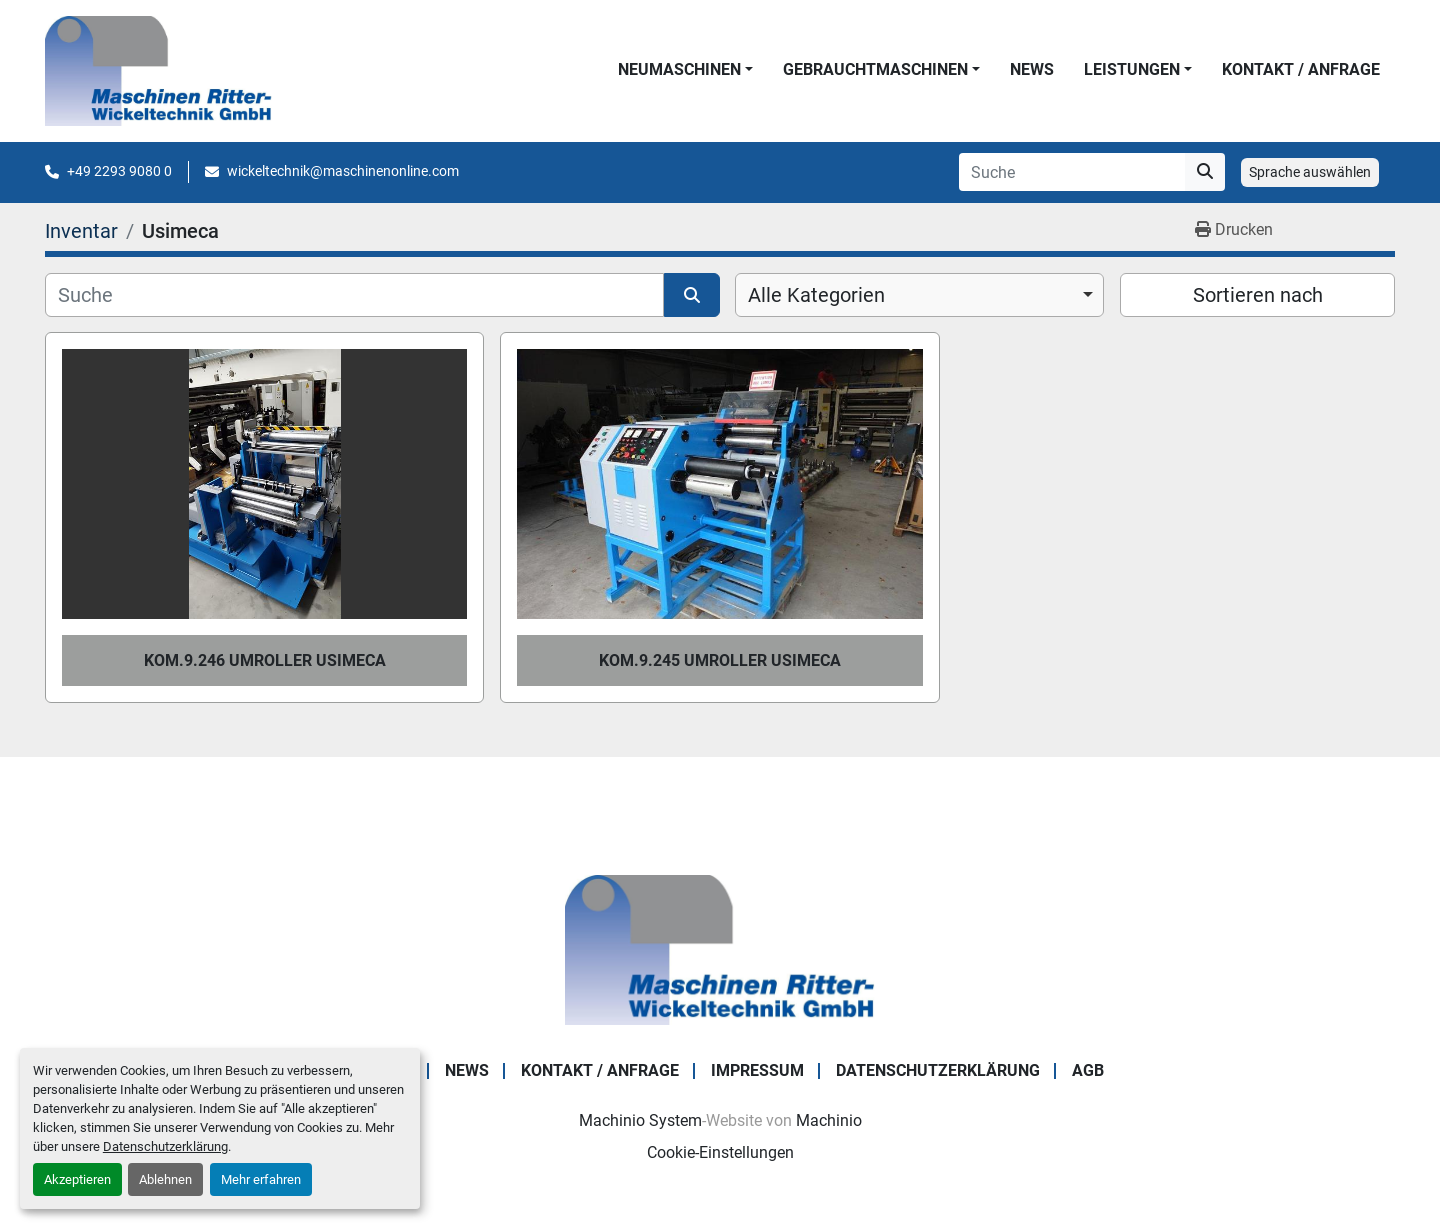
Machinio (829, 1120)
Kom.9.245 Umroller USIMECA (720, 660)
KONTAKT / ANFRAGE (1301, 69)
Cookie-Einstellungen (720, 1152)
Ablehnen (165, 1179)
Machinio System (640, 1120)
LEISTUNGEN (1132, 69)
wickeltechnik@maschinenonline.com (343, 171)
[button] (685, 70)
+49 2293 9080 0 (119, 171)
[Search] (1072, 172)
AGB (1088, 1070)
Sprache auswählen (1310, 172)
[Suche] (354, 295)
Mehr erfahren (261, 1179)
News (1032, 69)
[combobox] (919, 295)
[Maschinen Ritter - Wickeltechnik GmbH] (719, 948)
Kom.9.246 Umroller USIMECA (265, 660)
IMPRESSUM (757, 1070)
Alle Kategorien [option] (816, 295)
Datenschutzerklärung (165, 1146)
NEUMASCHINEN (679, 69)
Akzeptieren (77, 1179)
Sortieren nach (1258, 295)
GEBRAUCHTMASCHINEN (875, 69)
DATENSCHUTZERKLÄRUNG (938, 1070)
